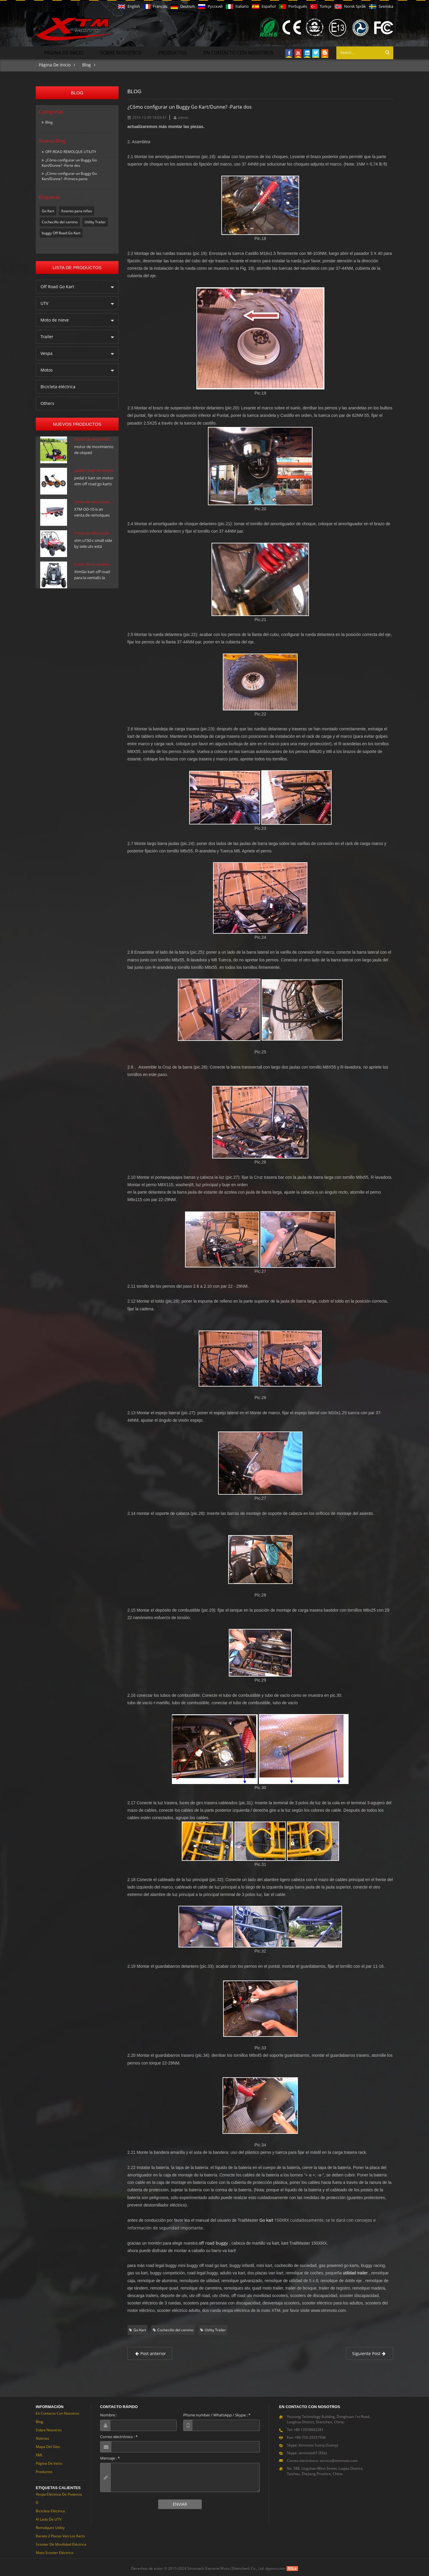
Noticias (42, 2436)
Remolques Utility (50, 2526)
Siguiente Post (369, 2352)
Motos (47, 368)
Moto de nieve (55, 318)
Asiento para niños (76, 209)
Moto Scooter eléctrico (54, 2551)
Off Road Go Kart (57, 285)
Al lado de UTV (48, 2517)
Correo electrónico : (119, 2435)
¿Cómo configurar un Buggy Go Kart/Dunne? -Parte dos (69, 161)
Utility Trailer (95, 220)
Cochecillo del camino (60, 220)
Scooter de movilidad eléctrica (61, 2542)
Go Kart (48, 209)
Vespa (46, 352)
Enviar (180, 2502)
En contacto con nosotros (238, 51)
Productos (172, 51)
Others (47, 402)
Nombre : (108, 2413)
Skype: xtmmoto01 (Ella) (307, 2451)
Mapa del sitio (48, 2445)
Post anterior (150, 2352)
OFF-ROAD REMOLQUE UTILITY (70, 149)
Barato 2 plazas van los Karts (60, 2534)
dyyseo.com (275, 2566)
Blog (86, 63)
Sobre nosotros (121, 51)
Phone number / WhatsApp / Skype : (217, 2413)
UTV (44, 302)
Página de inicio (63, 51)
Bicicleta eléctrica (58, 385)
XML (39, 2453)
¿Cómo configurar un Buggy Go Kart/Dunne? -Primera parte (69, 174)
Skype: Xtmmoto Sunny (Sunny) (312, 2443)
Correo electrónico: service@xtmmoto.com (322, 2459)
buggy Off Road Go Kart (61, 231)
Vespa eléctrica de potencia (59, 2492)
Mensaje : (110, 2456)
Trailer (47, 335)
